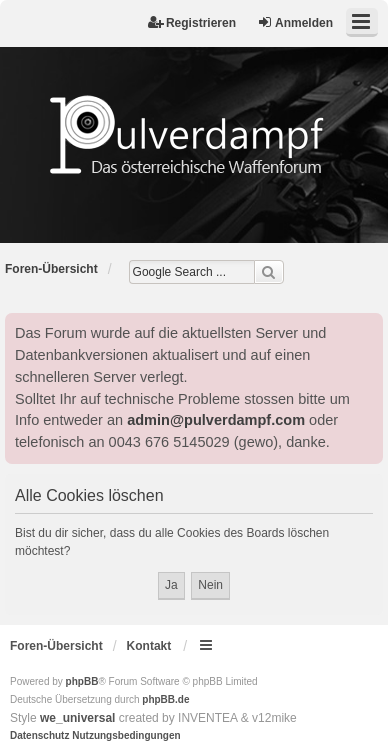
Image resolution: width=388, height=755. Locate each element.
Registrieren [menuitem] (192, 22)
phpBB (82, 681)
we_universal (77, 718)
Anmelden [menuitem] (295, 22)
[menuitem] (39, 736)
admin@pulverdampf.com (216, 420)
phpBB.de (165, 699)
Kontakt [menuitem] (149, 646)
